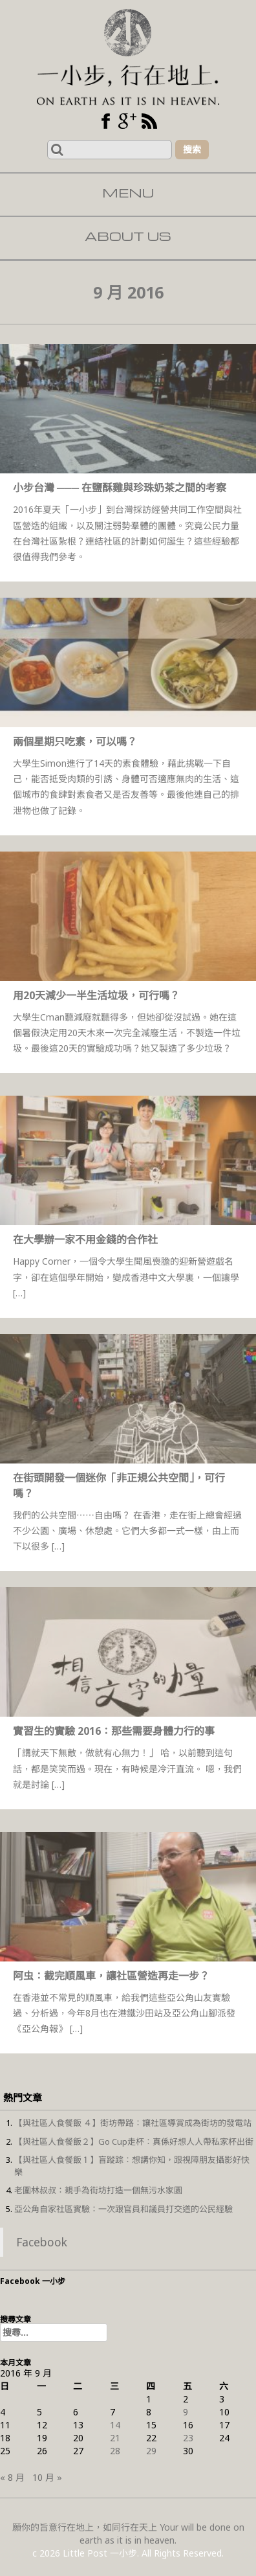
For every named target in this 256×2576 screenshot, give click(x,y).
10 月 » (47, 2477)
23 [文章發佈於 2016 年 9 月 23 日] (188, 2438)
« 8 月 (12, 2477)
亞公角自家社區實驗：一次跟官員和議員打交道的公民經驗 (123, 2209)
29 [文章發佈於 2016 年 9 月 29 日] (151, 2451)
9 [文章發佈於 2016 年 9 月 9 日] (185, 2412)
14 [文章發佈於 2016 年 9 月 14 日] (115, 2425)
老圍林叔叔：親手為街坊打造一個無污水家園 (98, 2190)
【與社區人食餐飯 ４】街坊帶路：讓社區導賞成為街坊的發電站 (132, 2123)
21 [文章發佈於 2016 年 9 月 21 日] (115, 2438)
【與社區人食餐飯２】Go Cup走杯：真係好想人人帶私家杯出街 (133, 2141)
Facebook (41, 2242)
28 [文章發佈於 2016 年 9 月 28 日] (115, 2451)
